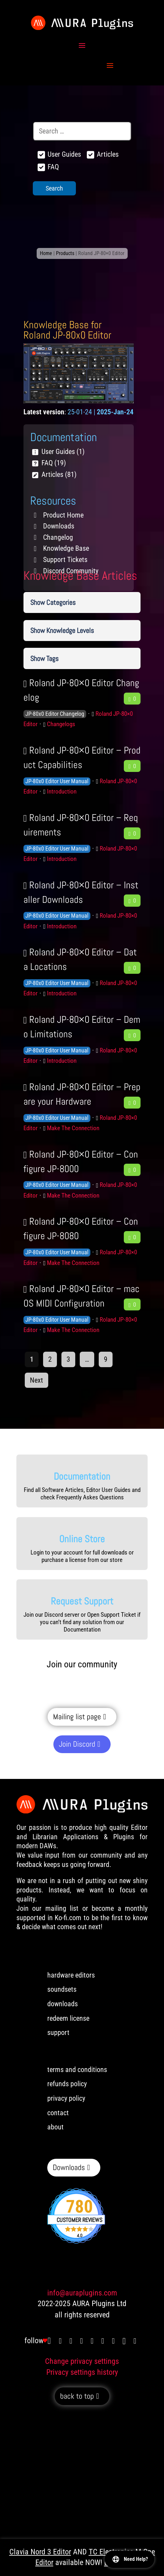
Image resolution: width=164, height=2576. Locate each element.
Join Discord (77, 1744)
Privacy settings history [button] (82, 2372)
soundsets (62, 1989)
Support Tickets (65, 560)
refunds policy (67, 2084)
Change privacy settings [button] (82, 2361)
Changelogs (61, 724)
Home (46, 253)
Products (65, 253)
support (58, 2032)
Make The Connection (73, 1128)
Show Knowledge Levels (62, 630)
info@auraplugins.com (82, 2292)
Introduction (62, 791)
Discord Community (70, 571)
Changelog (58, 537)
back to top (77, 2396)
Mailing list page (77, 1717)
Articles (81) (59, 474)
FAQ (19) (53, 463)
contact (58, 2113)
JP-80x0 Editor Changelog (54, 713)
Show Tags (44, 658)
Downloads (58, 526)
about (55, 2127)
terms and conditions (77, 2070)
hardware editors (71, 1975)
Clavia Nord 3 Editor (40, 2551)
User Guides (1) (63, 452)
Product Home (63, 515)
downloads (62, 2004)
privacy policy (66, 2098)
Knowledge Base (66, 548)
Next (36, 1380)
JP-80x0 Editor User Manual (56, 781)
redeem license (68, 2018)
